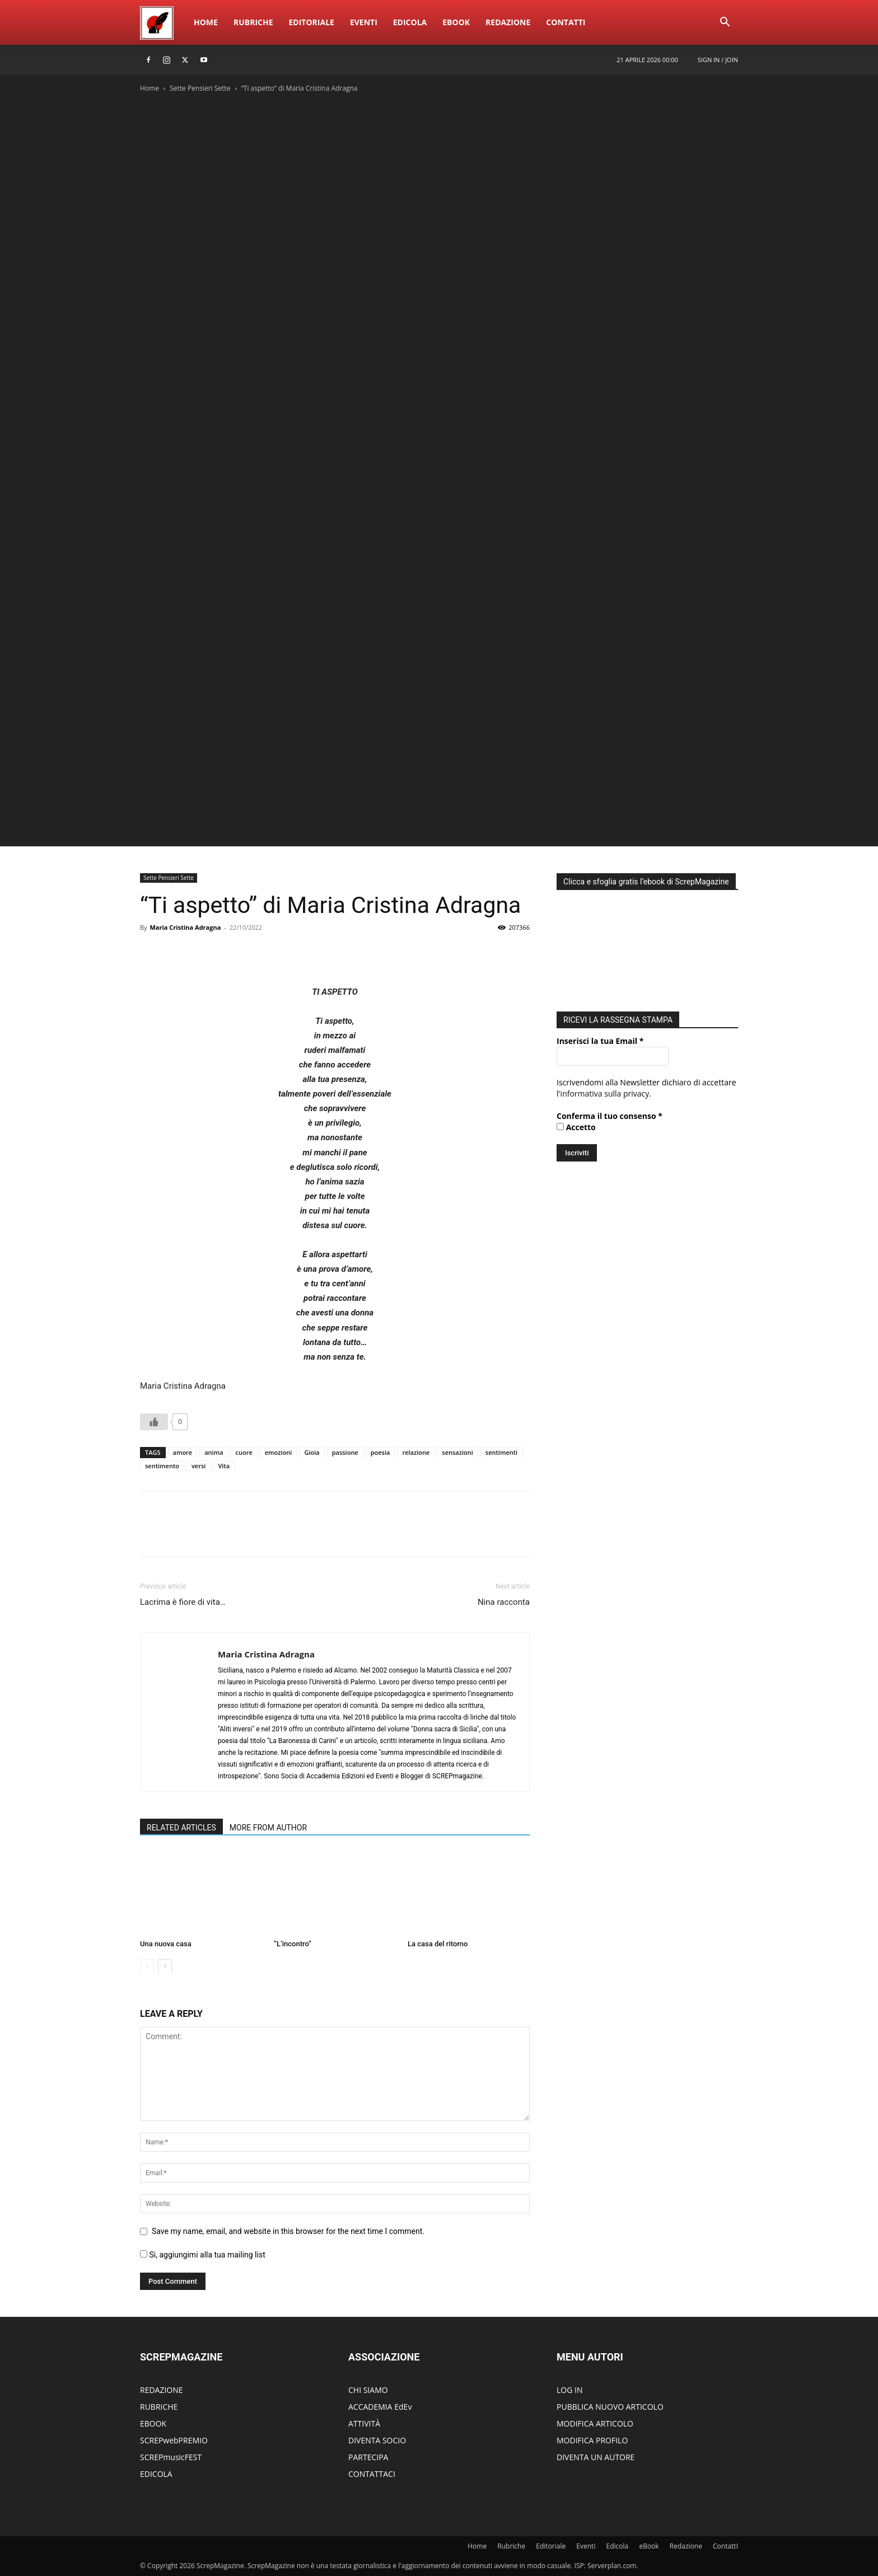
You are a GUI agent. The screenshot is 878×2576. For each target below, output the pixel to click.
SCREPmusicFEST (171, 2457)
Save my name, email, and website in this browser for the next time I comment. (288, 2231)
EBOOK (153, 2423)
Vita (224, 1466)
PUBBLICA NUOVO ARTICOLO (610, 2406)
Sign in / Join (718, 59)
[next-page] (165, 1966)
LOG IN (569, 2390)
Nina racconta (504, 1602)
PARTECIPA (368, 2457)
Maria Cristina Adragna (185, 927)
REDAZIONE (161, 2390)
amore (183, 1452)
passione (345, 1452)
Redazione (507, 22)
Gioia (311, 1452)
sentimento (162, 1466)
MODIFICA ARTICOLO (595, 2423)
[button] (724, 23)
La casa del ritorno (438, 1944)
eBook (456, 22)
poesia (380, 1452)
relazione (415, 1452)
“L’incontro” (292, 1944)
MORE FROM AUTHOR (268, 1827)
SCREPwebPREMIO (174, 2440)
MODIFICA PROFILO (592, 2440)
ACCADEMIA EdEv (380, 2406)
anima (213, 1452)
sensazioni (457, 1452)
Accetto (576, 1127)
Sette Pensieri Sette (200, 88)
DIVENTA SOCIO (377, 2440)
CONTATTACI (371, 2474)
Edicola (410, 22)
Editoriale (311, 22)
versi (199, 1466)
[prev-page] (147, 1966)
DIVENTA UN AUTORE (595, 2457)
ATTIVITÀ (364, 2423)
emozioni (278, 1452)
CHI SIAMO (368, 2390)
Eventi (363, 22)
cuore (244, 1452)
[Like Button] (154, 1421)
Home (206, 22)
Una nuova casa (166, 1944)
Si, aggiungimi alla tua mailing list (202, 2254)
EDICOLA (156, 2474)
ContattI (565, 22)
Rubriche (253, 22)
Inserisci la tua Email (600, 1041)
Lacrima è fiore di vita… (183, 1602)
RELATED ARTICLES (181, 1827)
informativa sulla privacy (605, 1093)
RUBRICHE (159, 2406)
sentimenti (501, 1452)
